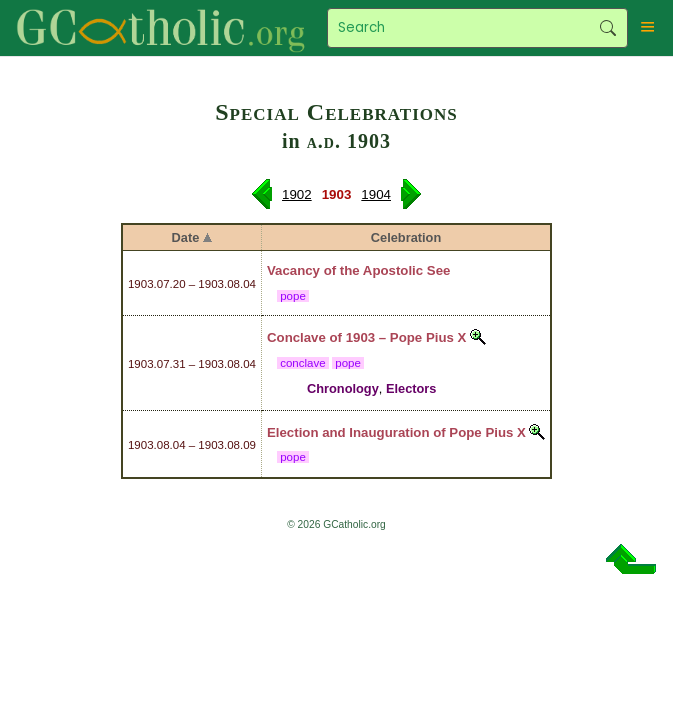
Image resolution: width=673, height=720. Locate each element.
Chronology (343, 388)
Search (607, 28)
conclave (303, 363)
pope (293, 296)
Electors (411, 388)
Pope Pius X (428, 337)
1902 (297, 194)
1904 (376, 194)
